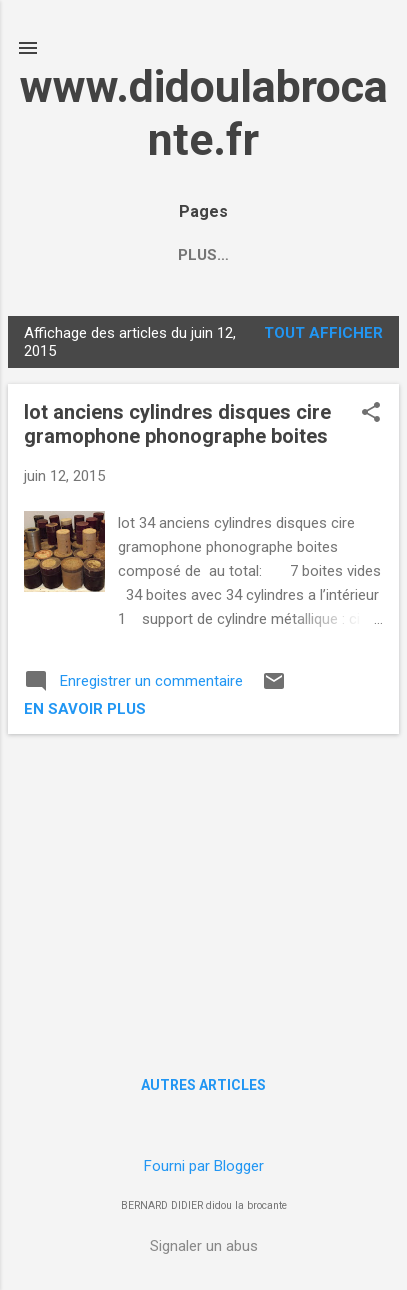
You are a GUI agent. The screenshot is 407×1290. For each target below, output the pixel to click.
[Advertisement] (203, 890)
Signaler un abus (204, 1246)
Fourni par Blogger (204, 1166)
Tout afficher (323, 333)
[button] (371, 414)
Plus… (288, 255)
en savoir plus (85, 709)
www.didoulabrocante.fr (204, 113)
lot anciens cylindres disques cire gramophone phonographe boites (177, 424)
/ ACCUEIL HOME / (160, 255)
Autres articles (203, 1085)
